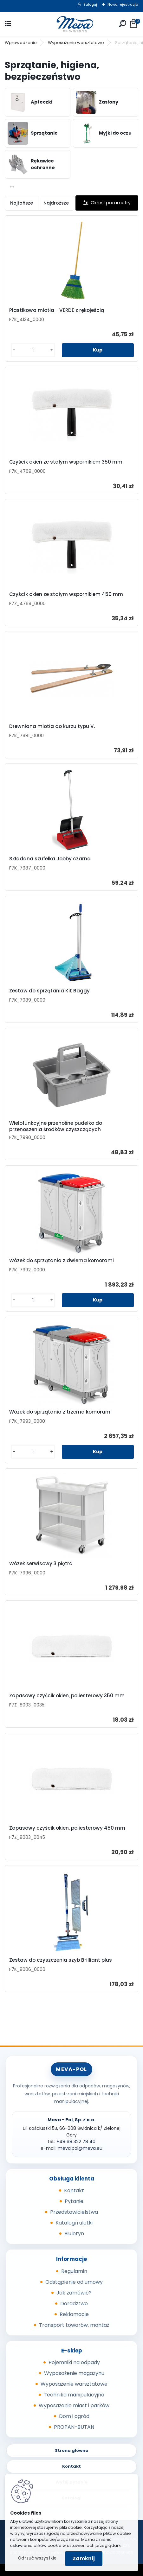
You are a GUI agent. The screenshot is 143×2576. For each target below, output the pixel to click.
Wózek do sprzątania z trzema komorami (60, 1412)
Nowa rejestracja (122, 4)
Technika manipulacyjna (74, 2394)
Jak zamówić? (74, 2292)
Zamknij (84, 2558)
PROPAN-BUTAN (74, 2427)
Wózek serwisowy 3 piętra (41, 1563)
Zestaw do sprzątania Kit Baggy (49, 991)
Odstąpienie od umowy (74, 2282)
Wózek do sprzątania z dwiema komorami (61, 1260)
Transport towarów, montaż (74, 2325)
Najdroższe (56, 203)
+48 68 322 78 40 (75, 2141)
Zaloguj (90, 4)
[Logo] (71, 24)
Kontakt (74, 2190)
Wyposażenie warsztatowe (76, 43)
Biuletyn (74, 2233)
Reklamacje (74, 2314)
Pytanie (74, 2201)
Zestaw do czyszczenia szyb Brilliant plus (60, 1960)
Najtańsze (21, 203)
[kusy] (33, 350)
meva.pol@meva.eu (80, 2148)
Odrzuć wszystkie (37, 2558)
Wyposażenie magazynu (74, 2373)
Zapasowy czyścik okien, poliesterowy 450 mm (67, 1828)
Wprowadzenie (21, 43)
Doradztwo (74, 2303)
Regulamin (74, 2271)
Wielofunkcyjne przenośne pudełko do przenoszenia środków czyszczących (55, 1126)
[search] (122, 23)
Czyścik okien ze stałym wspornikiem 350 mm (65, 462)
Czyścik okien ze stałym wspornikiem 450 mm (66, 594)
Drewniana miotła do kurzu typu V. (52, 726)
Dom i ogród (74, 2416)
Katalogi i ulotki (74, 2222)
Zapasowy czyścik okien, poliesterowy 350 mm (67, 1696)
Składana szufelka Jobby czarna (50, 859)
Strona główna (71, 2450)
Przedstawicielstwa (74, 2212)
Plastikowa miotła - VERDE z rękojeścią (56, 310)
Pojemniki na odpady (74, 2362)
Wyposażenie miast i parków (74, 2405)
